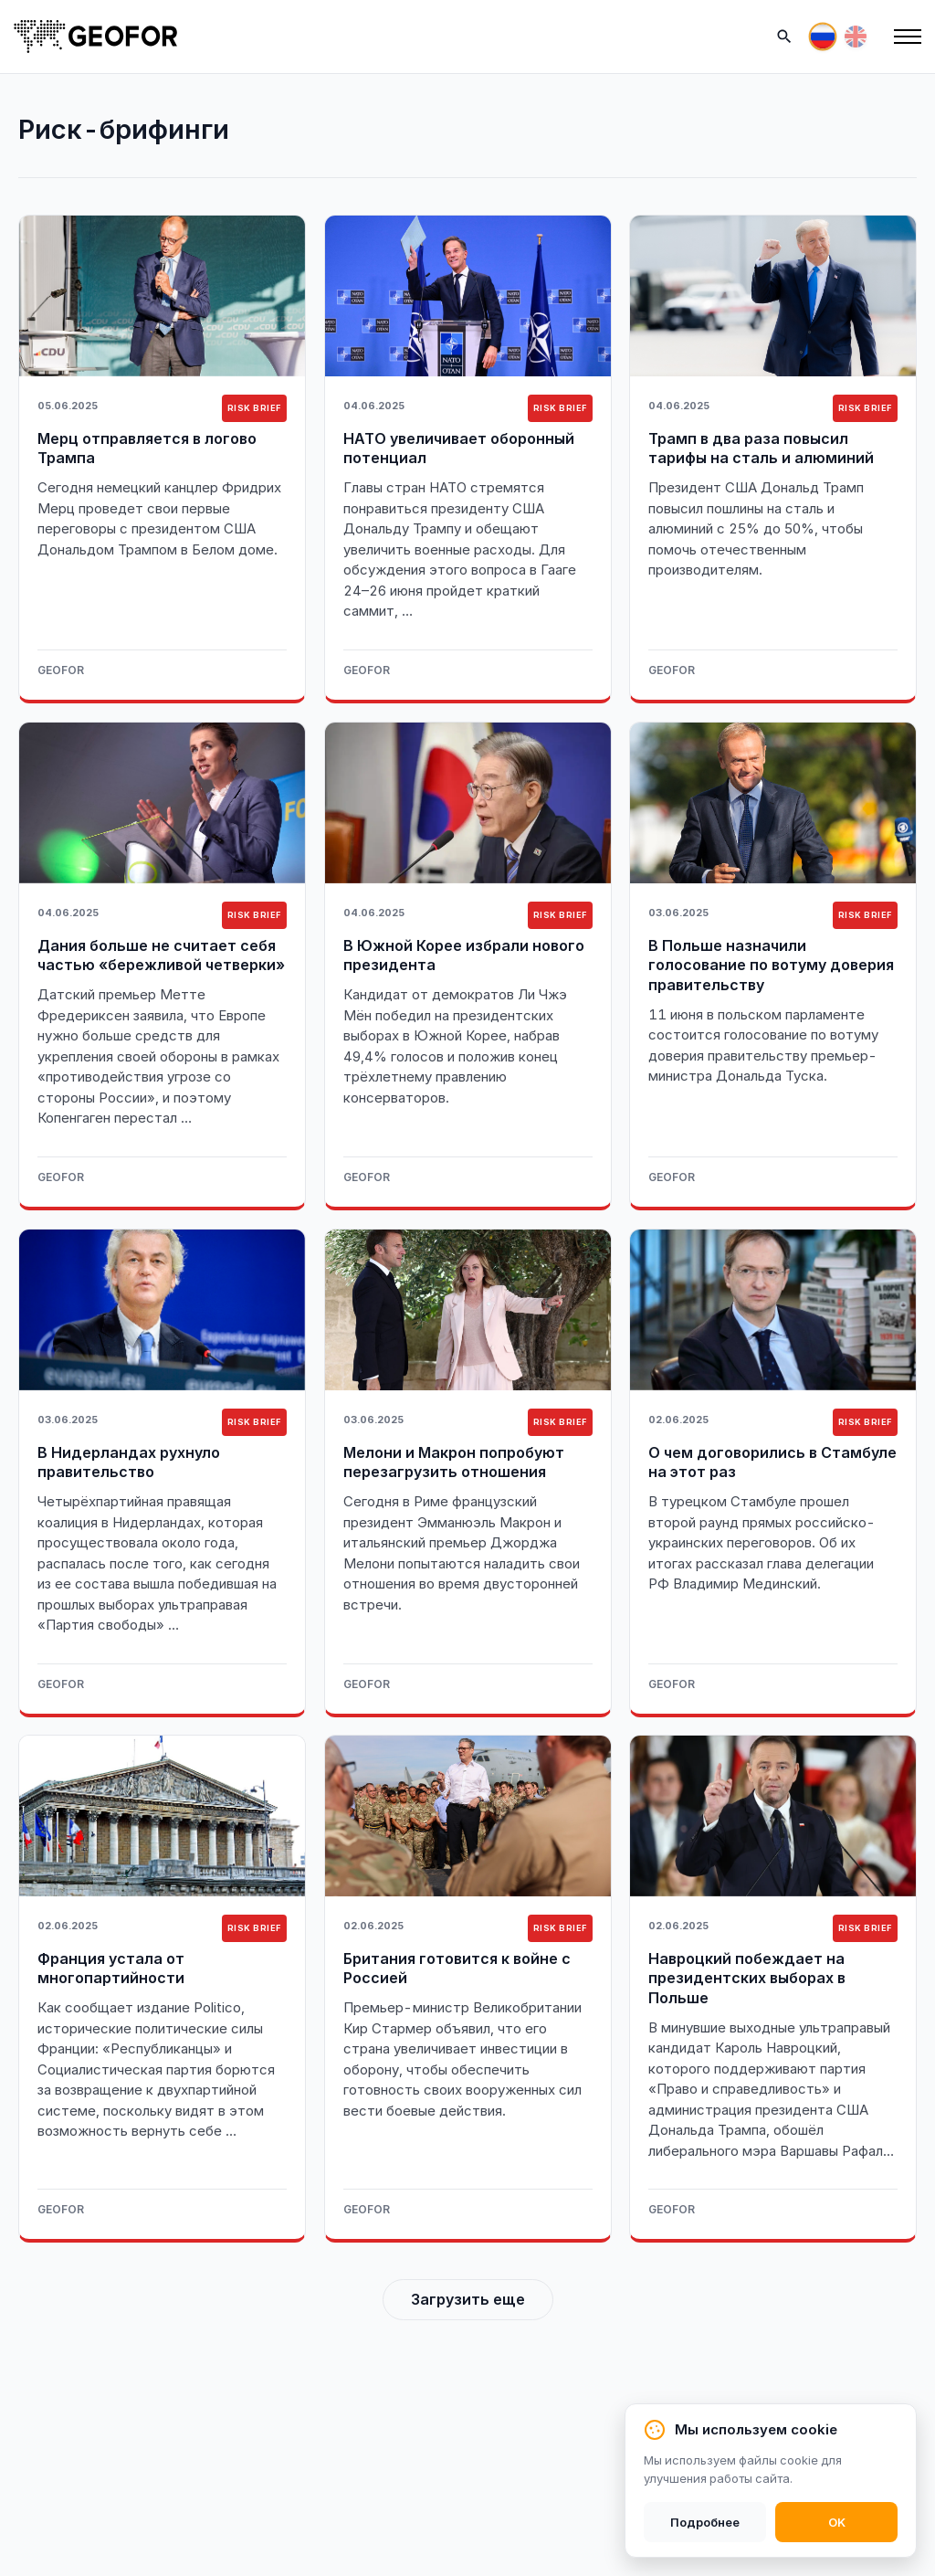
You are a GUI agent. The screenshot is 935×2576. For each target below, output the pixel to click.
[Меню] (907, 36)
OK (837, 2522)
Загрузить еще (468, 2299)
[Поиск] (784, 36)
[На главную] (96, 36)
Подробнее (705, 2522)
